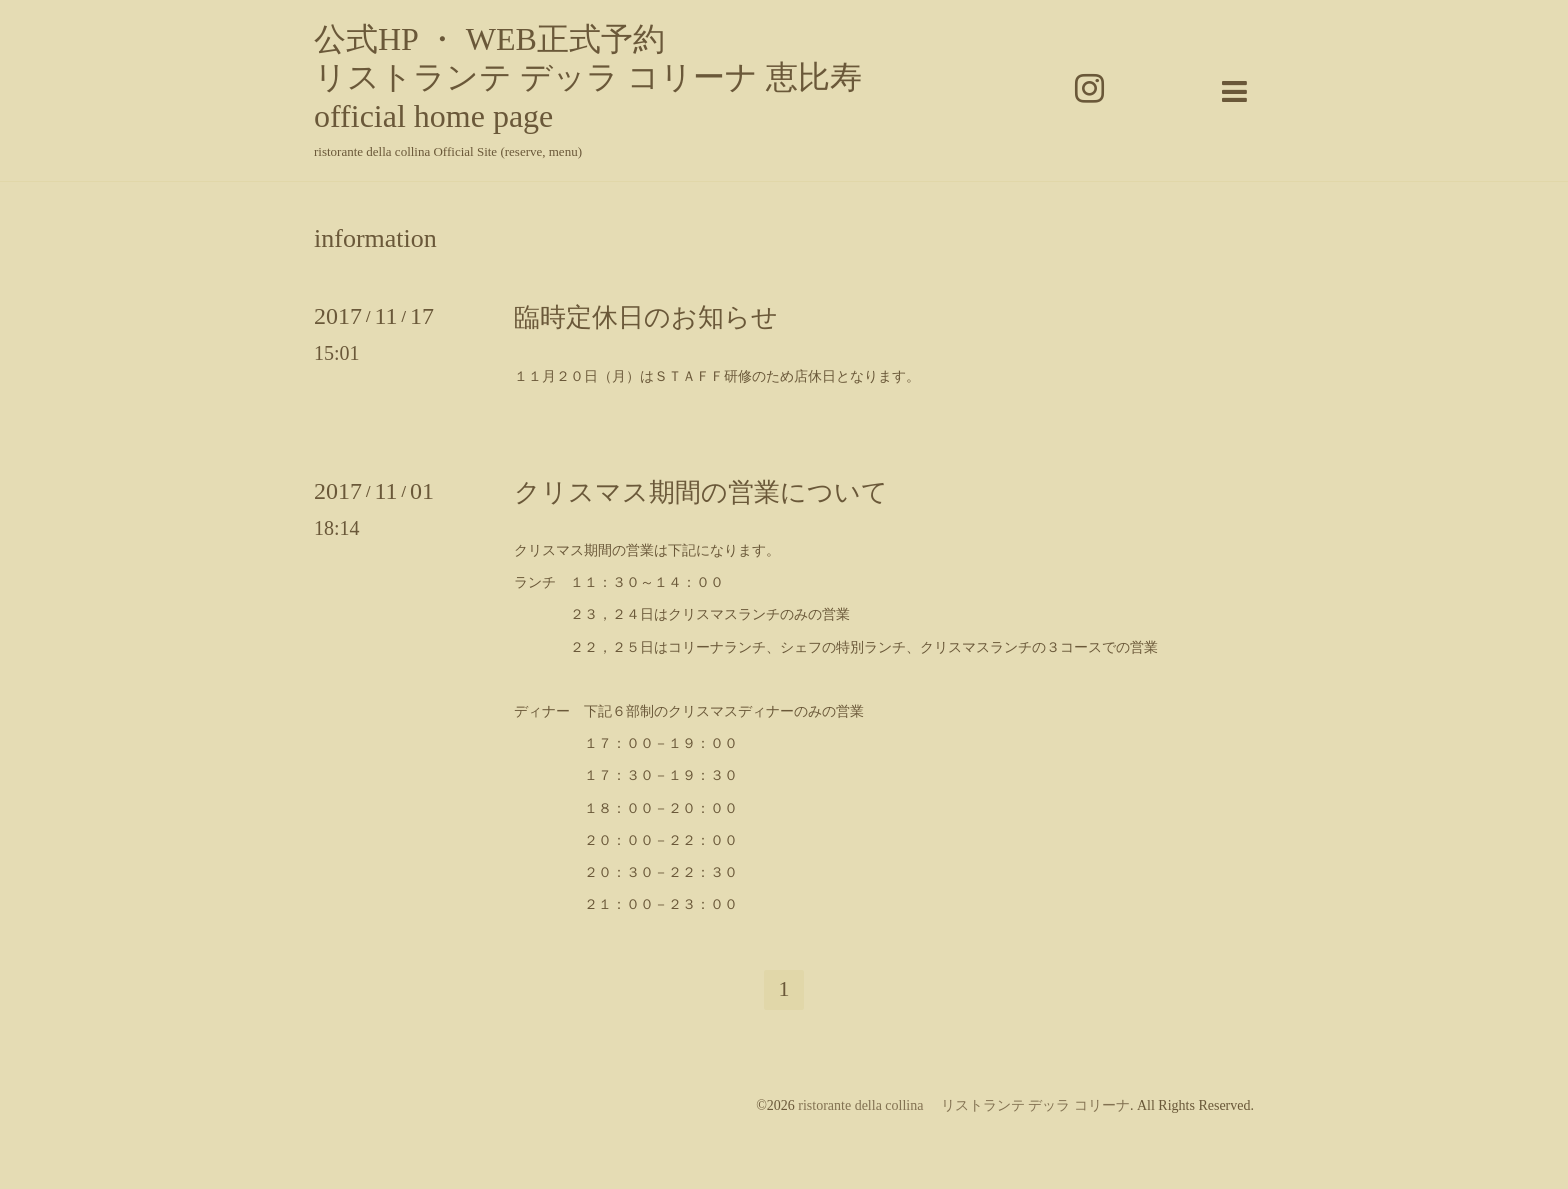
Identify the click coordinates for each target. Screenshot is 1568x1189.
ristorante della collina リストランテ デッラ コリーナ (964, 1105)
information (375, 239)
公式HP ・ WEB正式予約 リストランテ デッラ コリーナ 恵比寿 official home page (588, 77)
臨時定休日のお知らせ (646, 317)
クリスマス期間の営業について (701, 492)
